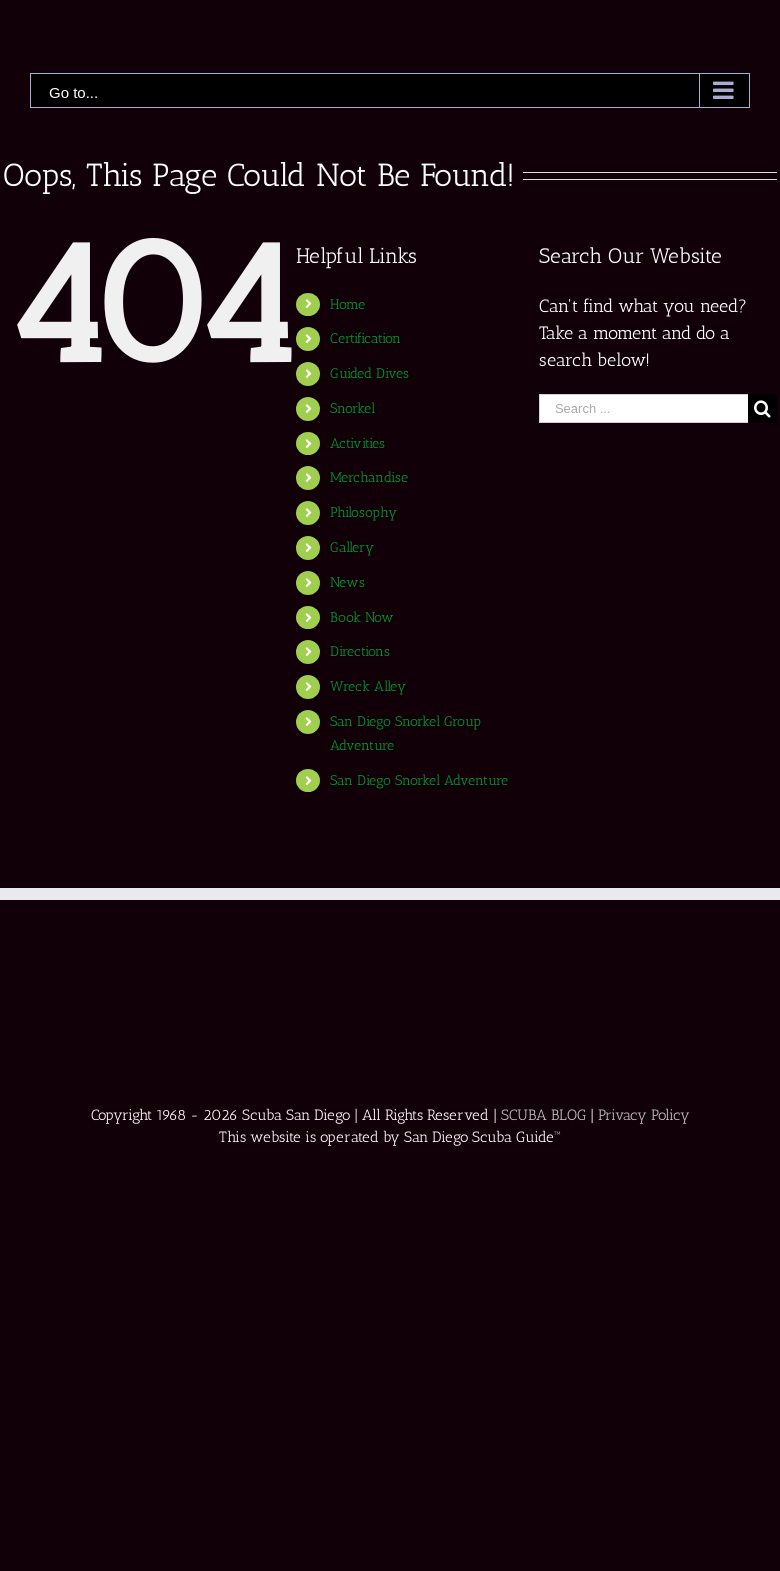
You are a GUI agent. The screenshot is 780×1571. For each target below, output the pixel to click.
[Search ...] (643, 408)
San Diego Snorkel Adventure (419, 780)
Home (347, 304)
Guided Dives (369, 373)
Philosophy (363, 512)
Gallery (352, 547)
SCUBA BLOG (543, 1115)
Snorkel (352, 408)
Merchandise (369, 477)
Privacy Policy (644, 1115)
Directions (360, 651)
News (347, 582)
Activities (357, 443)
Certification (365, 338)
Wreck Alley (368, 686)
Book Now (362, 617)
